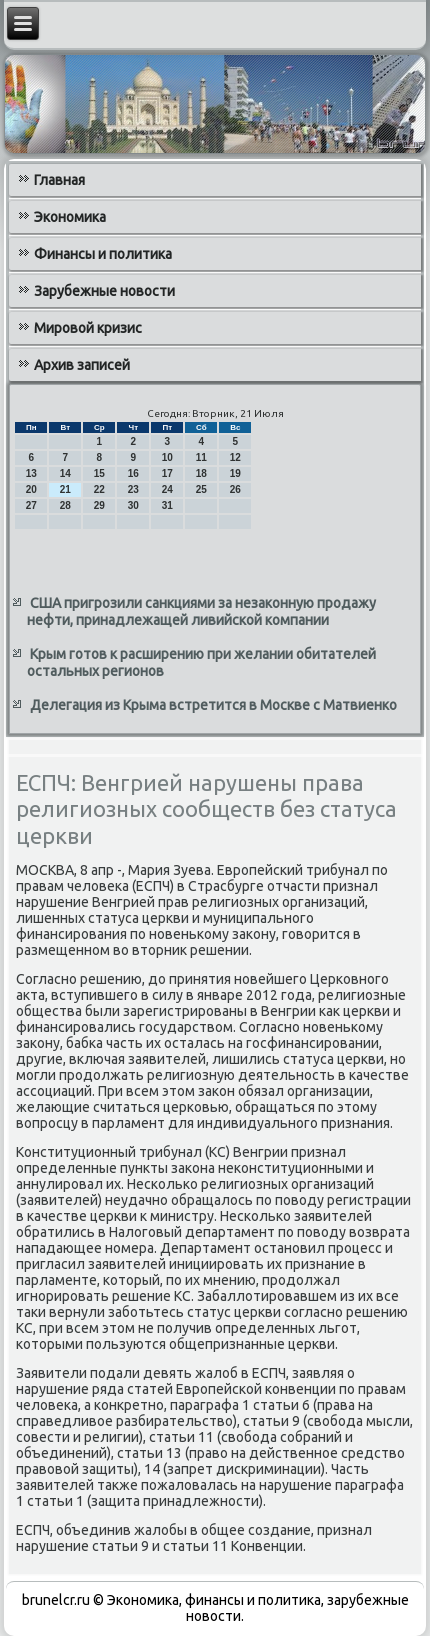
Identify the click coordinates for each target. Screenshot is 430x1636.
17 (167, 473)
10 (167, 457)
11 (201, 457)
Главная (59, 180)
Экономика (70, 217)
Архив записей (82, 365)
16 (133, 473)
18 (201, 473)
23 (133, 489)
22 (99, 489)
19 (235, 473)
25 (201, 489)
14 (65, 473)
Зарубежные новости (104, 291)
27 (31, 505)
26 (235, 489)
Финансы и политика (103, 254)
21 (65, 489)
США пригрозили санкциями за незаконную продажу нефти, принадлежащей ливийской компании (201, 612)
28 (65, 505)
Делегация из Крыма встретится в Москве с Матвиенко (213, 705)
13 (31, 473)
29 (99, 505)
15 (99, 473)
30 (133, 505)
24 (167, 489)
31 (167, 505)
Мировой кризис (88, 328)
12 (235, 457)
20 (31, 489)
